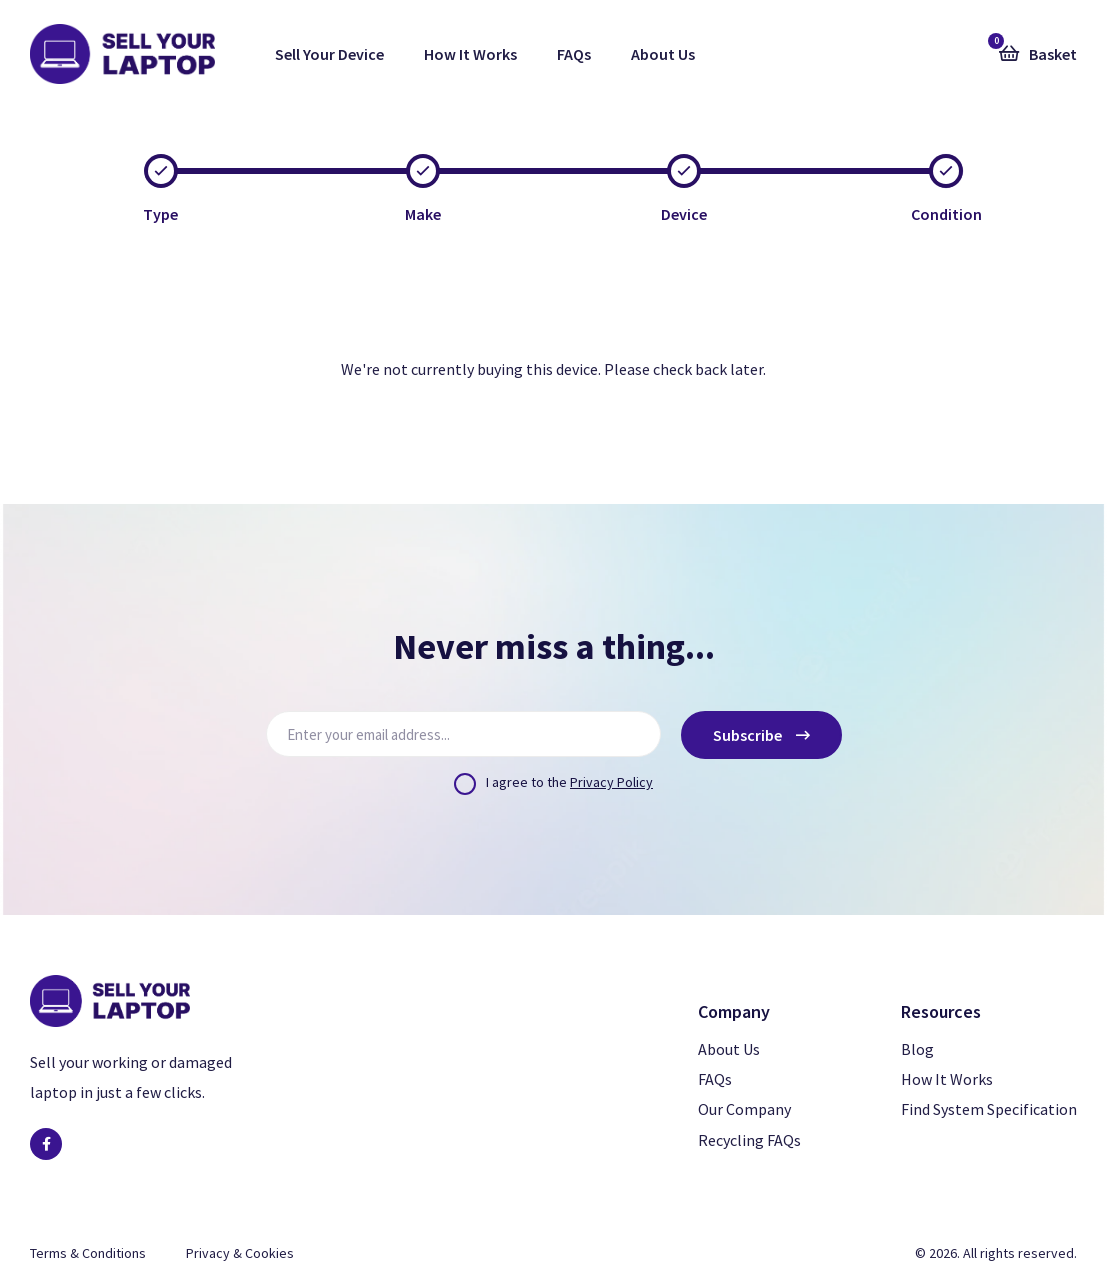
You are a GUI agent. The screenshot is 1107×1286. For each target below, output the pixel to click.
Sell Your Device (329, 54)
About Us (663, 54)
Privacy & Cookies (240, 1253)
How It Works (470, 54)
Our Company (744, 1109)
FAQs (574, 54)
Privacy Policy (611, 782)
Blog (917, 1049)
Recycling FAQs (749, 1140)
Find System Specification (989, 1109)
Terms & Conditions (88, 1253)
